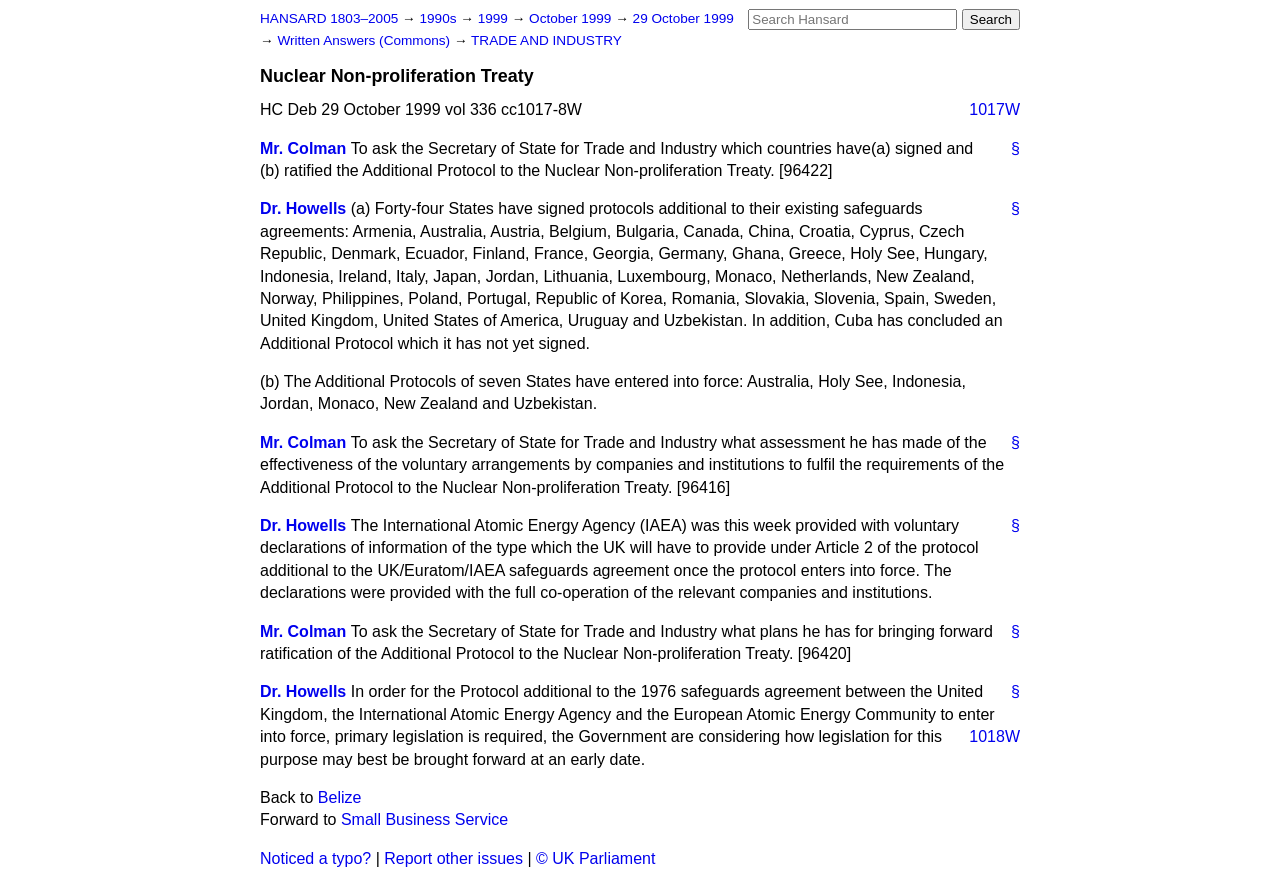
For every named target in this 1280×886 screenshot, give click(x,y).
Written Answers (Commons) (365, 40)
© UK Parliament (595, 858)
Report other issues (453, 858)
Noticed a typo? (315, 858)
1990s (439, 18)
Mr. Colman (303, 148)
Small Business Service (424, 819)
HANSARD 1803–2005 (329, 18)
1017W (994, 109)
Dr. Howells (303, 208)
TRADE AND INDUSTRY (546, 40)
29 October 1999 (683, 18)
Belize (340, 797)
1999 (495, 18)
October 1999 (572, 18)
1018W (994, 736)
